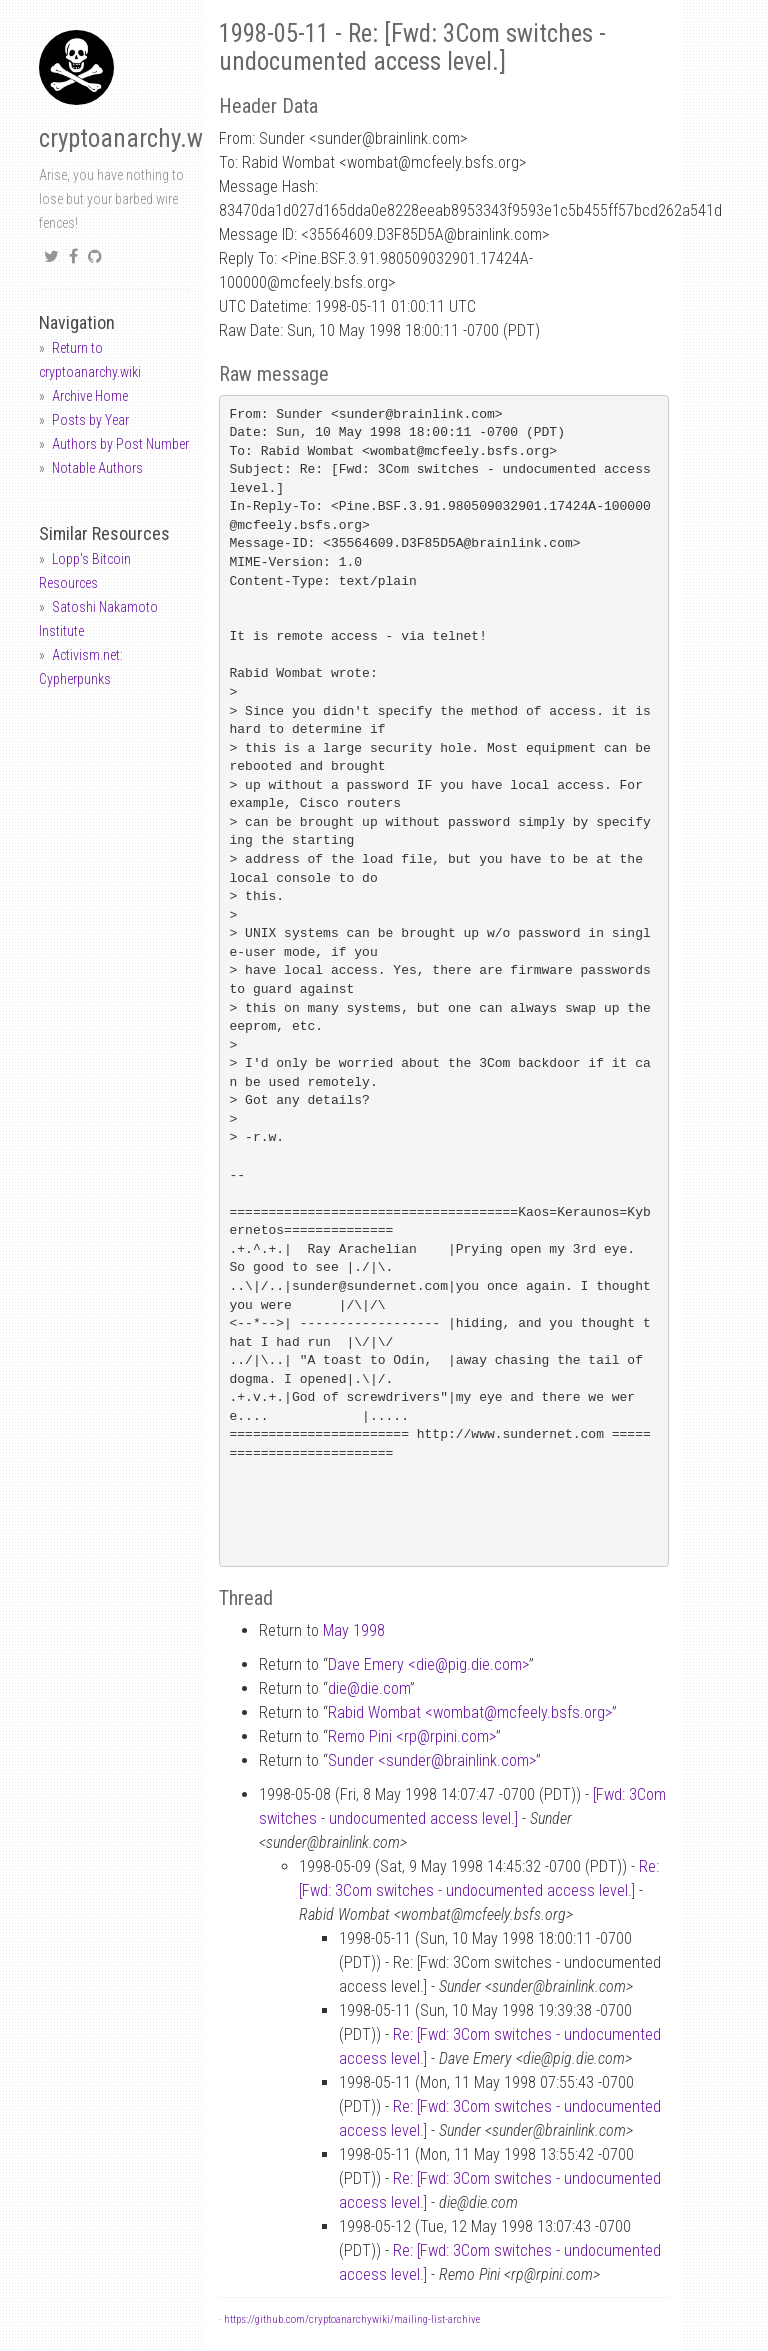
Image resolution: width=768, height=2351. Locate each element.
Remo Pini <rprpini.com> (412, 1736)
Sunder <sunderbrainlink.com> (432, 1760)
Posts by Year (90, 420)
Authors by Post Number (120, 444)
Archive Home (90, 396)
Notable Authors (97, 468)
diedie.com (369, 1688)
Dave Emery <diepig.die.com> (428, 1664)
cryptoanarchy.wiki (133, 138)
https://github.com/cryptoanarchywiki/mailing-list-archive (352, 2319)
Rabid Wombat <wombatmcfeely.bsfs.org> (470, 1712)
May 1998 (354, 1630)
